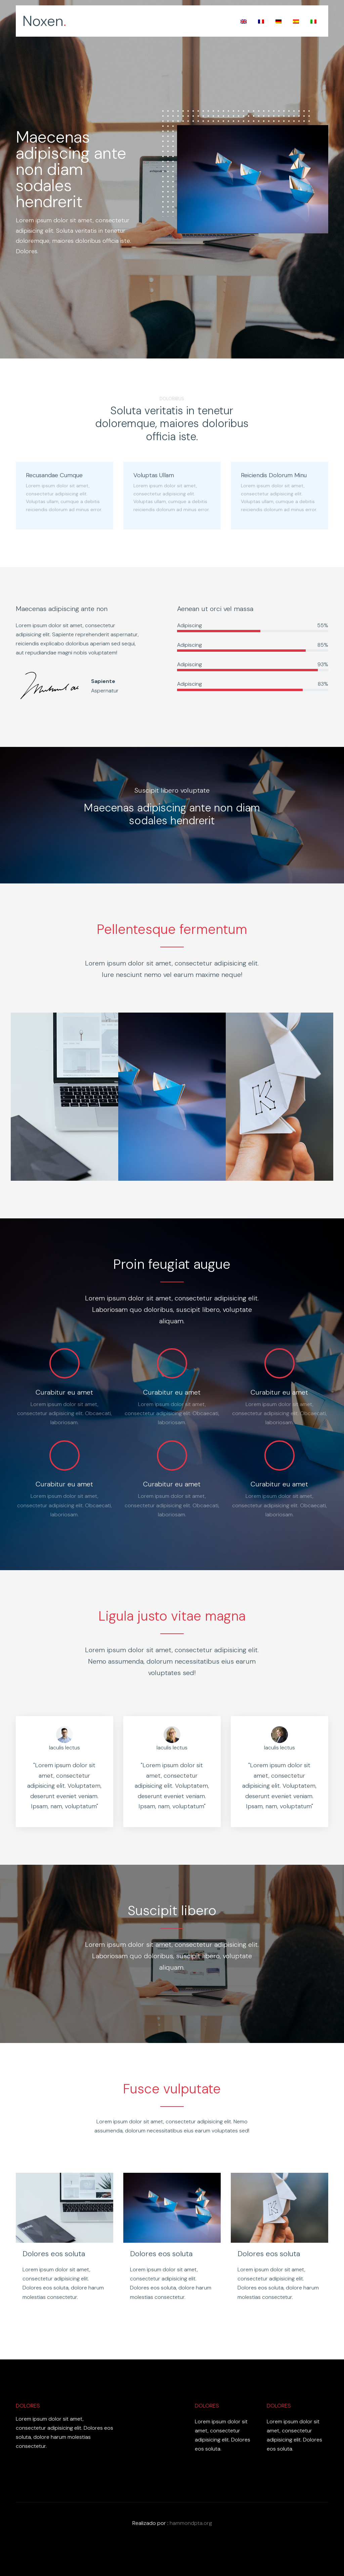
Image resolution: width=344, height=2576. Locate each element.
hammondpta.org (191, 2523)
